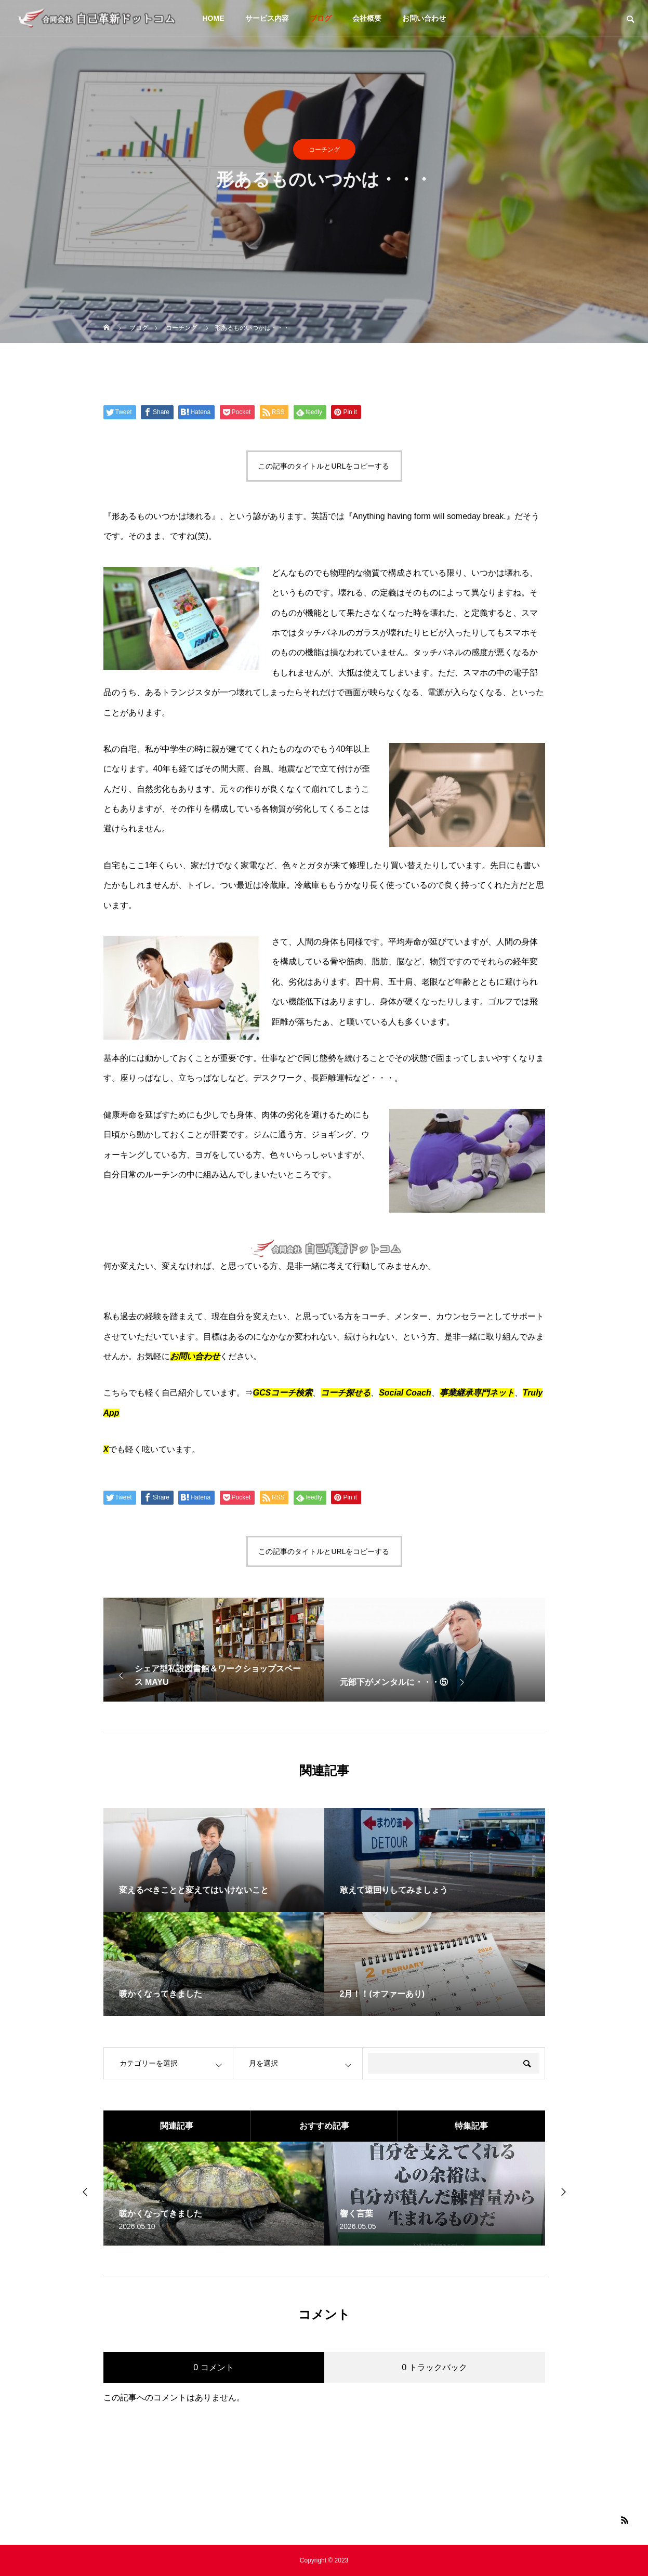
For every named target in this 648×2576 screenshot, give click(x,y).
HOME (213, 18)
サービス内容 (267, 18)
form (422, 516)
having (399, 516)
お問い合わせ (424, 18)
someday (464, 516)
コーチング (324, 155)
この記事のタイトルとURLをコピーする (323, 466)
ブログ (321, 18)
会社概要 (366, 18)
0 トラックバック (434, 2367)
